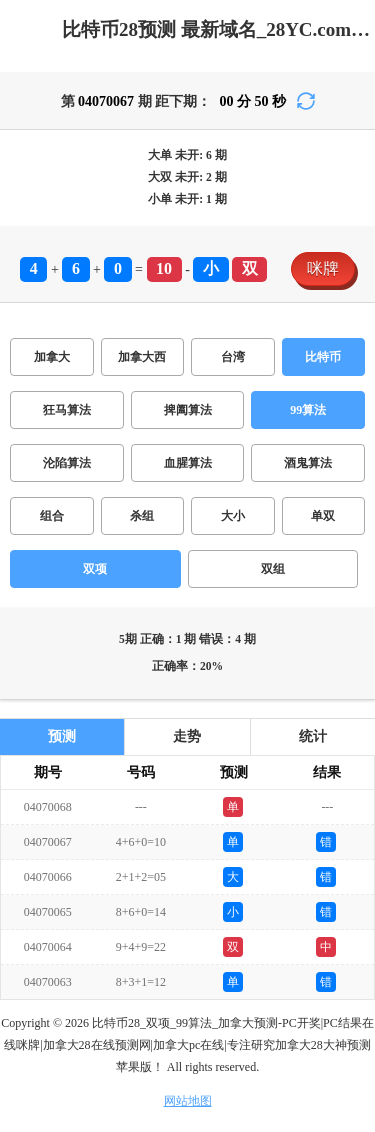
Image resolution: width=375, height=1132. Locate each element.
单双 (323, 516)
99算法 (308, 410)
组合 (52, 516)
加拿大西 (142, 357)
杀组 (142, 516)
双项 (95, 569)
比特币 (323, 357)
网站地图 (188, 1101)
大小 (233, 516)
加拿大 (52, 357)
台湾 (233, 357)
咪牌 (323, 268)
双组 (273, 569)
